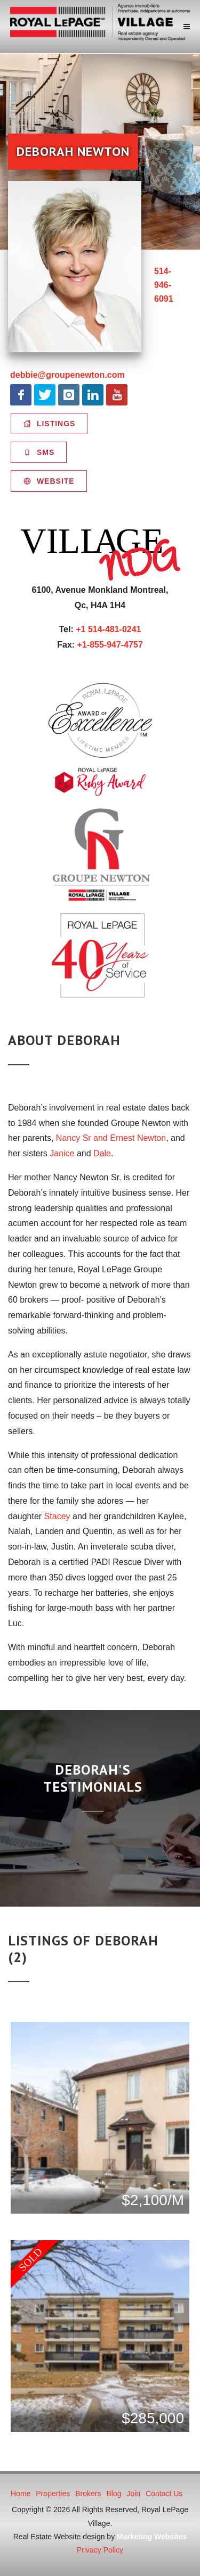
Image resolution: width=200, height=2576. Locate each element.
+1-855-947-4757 (110, 644)
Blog (113, 2493)
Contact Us (164, 2493)
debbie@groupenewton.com (67, 374)
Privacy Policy (100, 2550)
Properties (53, 2493)
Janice (62, 1153)
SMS (38, 452)
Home (20, 2493)
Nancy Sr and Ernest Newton (111, 1137)
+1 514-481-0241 (108, 629)
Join (133, 2493)
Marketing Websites (152, 2536)
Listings (49, 423)
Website (49, 481)
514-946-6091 (163, 285)
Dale (102, 1153)
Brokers (88, 2493)
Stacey (57, 1516)
